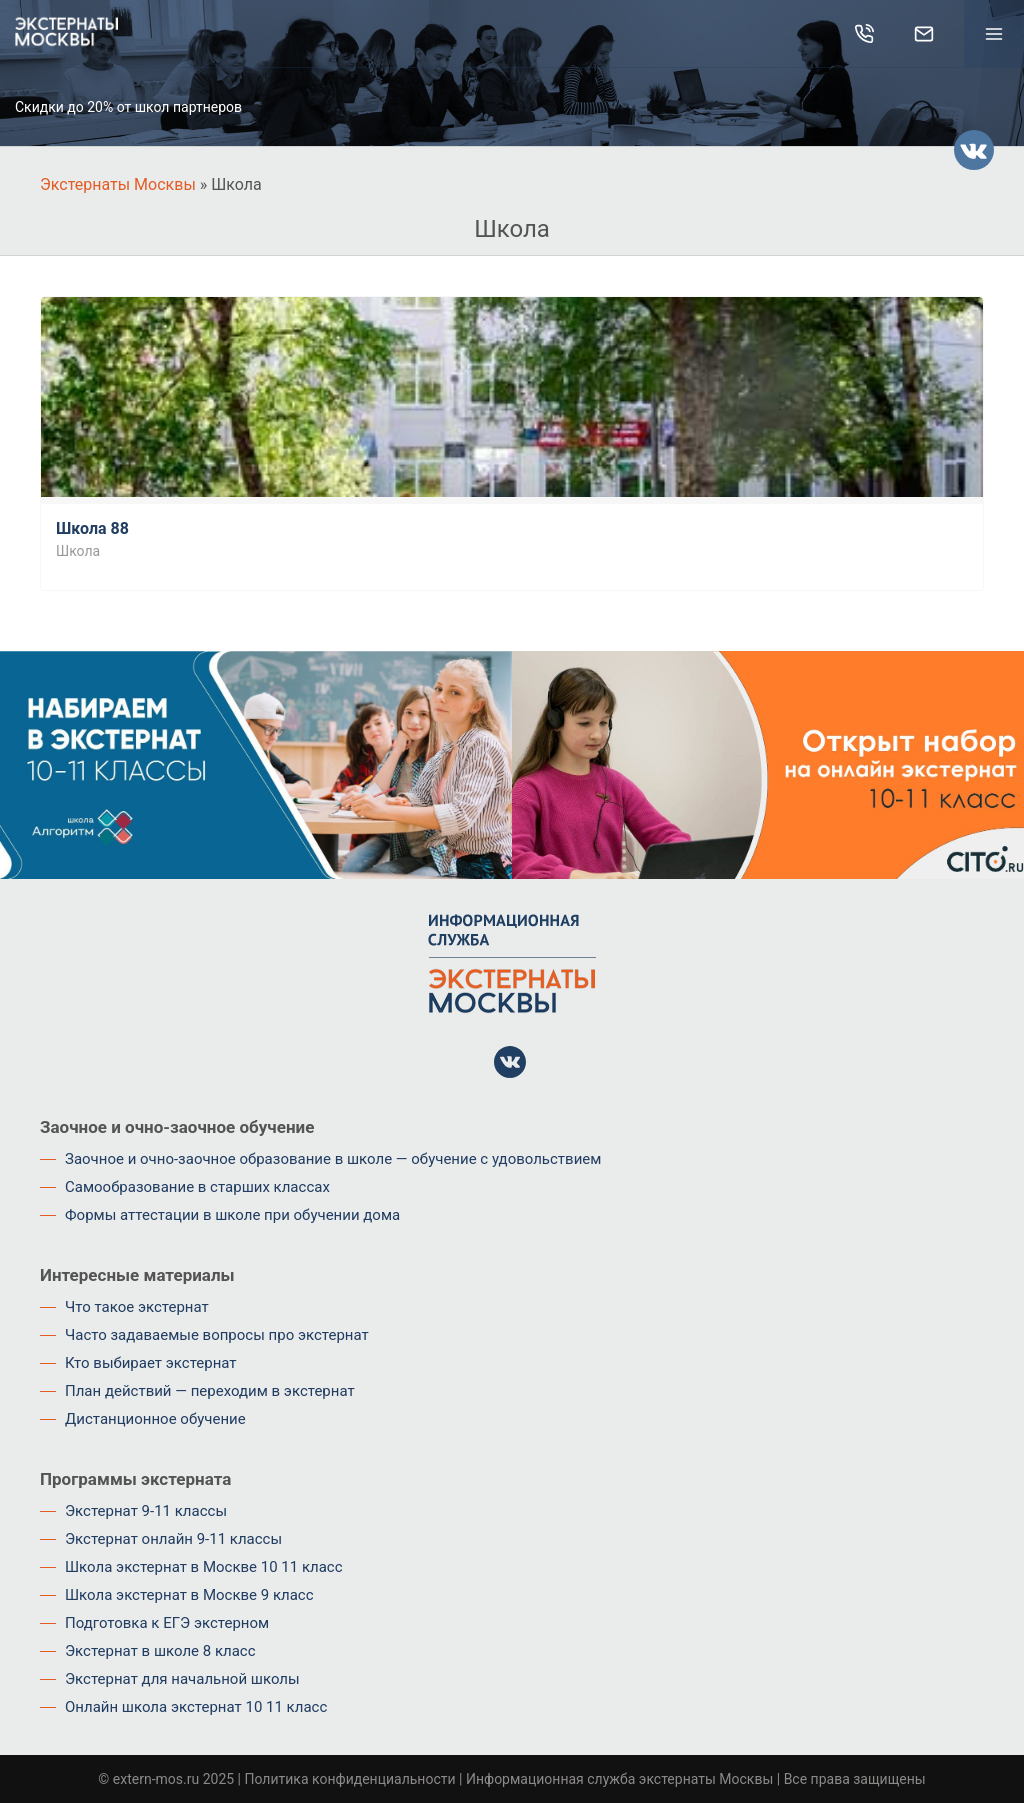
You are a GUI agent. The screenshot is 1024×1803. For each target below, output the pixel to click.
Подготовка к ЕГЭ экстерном (167, 1623)
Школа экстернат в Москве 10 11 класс (204, 1567)
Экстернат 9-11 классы (146, 1511)
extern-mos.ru (156, 1779)
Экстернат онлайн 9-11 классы (173, 1539)
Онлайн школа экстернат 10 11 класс (196, 1707)
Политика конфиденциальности (349, 1779)
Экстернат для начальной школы (182, 1679)
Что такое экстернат (137, 1307)
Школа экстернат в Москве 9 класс (189, 1595)
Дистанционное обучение (155, 1419)
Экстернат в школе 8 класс (160, 1651)
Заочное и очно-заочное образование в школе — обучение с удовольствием (333, 1159)
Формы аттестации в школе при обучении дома (232, 1215)
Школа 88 (92, 528)
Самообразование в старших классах (197, 1187)
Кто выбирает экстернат (151, 1363)
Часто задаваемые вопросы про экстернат (217, 1335)
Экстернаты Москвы (118, 184)
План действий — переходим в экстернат (210, 1391)
